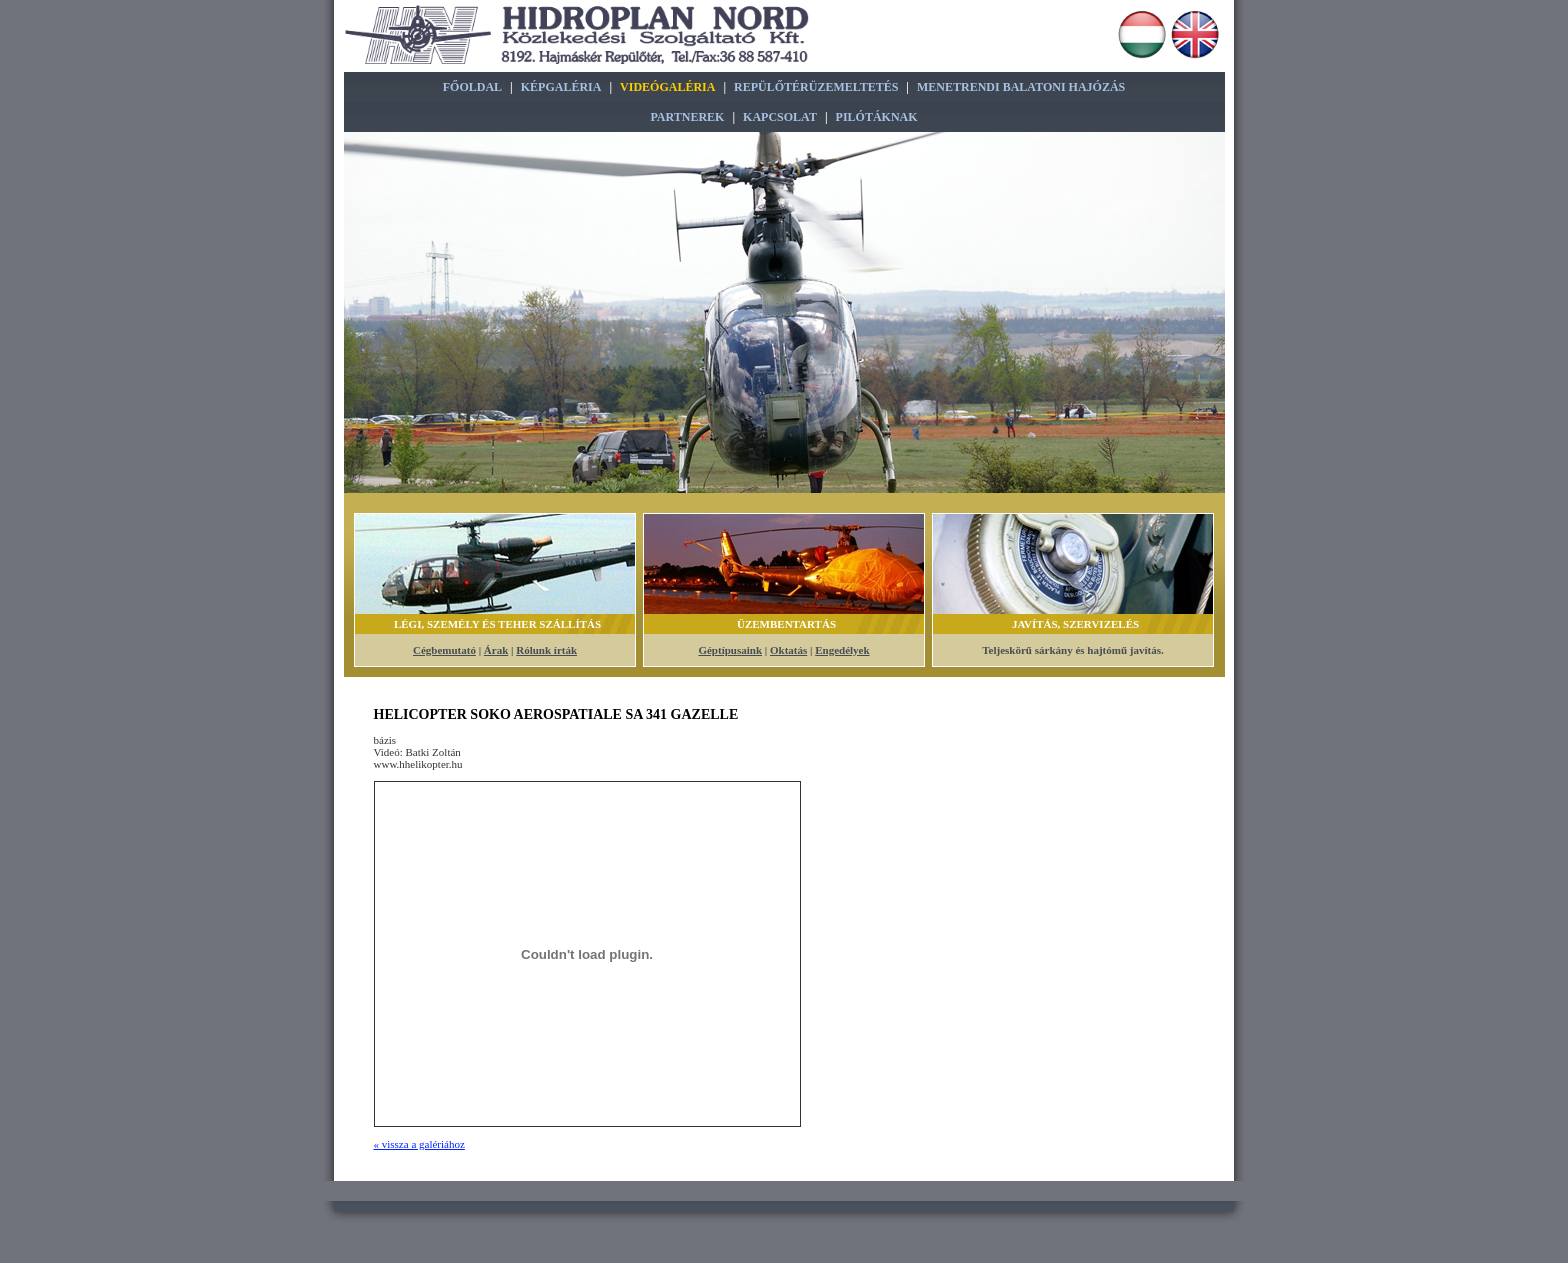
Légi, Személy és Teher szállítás (497, 624)
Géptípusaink (730, 650)
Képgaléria (561, 87)
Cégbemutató (444, 650)
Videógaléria (667, 87)
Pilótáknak (877, 117)
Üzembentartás (786, 624)
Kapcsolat (780, 117)
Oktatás (788, 650)
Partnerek (687, 117)
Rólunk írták (546, 650)
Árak (496, 650)
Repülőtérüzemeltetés (816, 87)
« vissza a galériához (419, 1144)
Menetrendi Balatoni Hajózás (1021, 87)
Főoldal (472, 87)
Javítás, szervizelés (1075, 624)
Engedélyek (842, 650)
